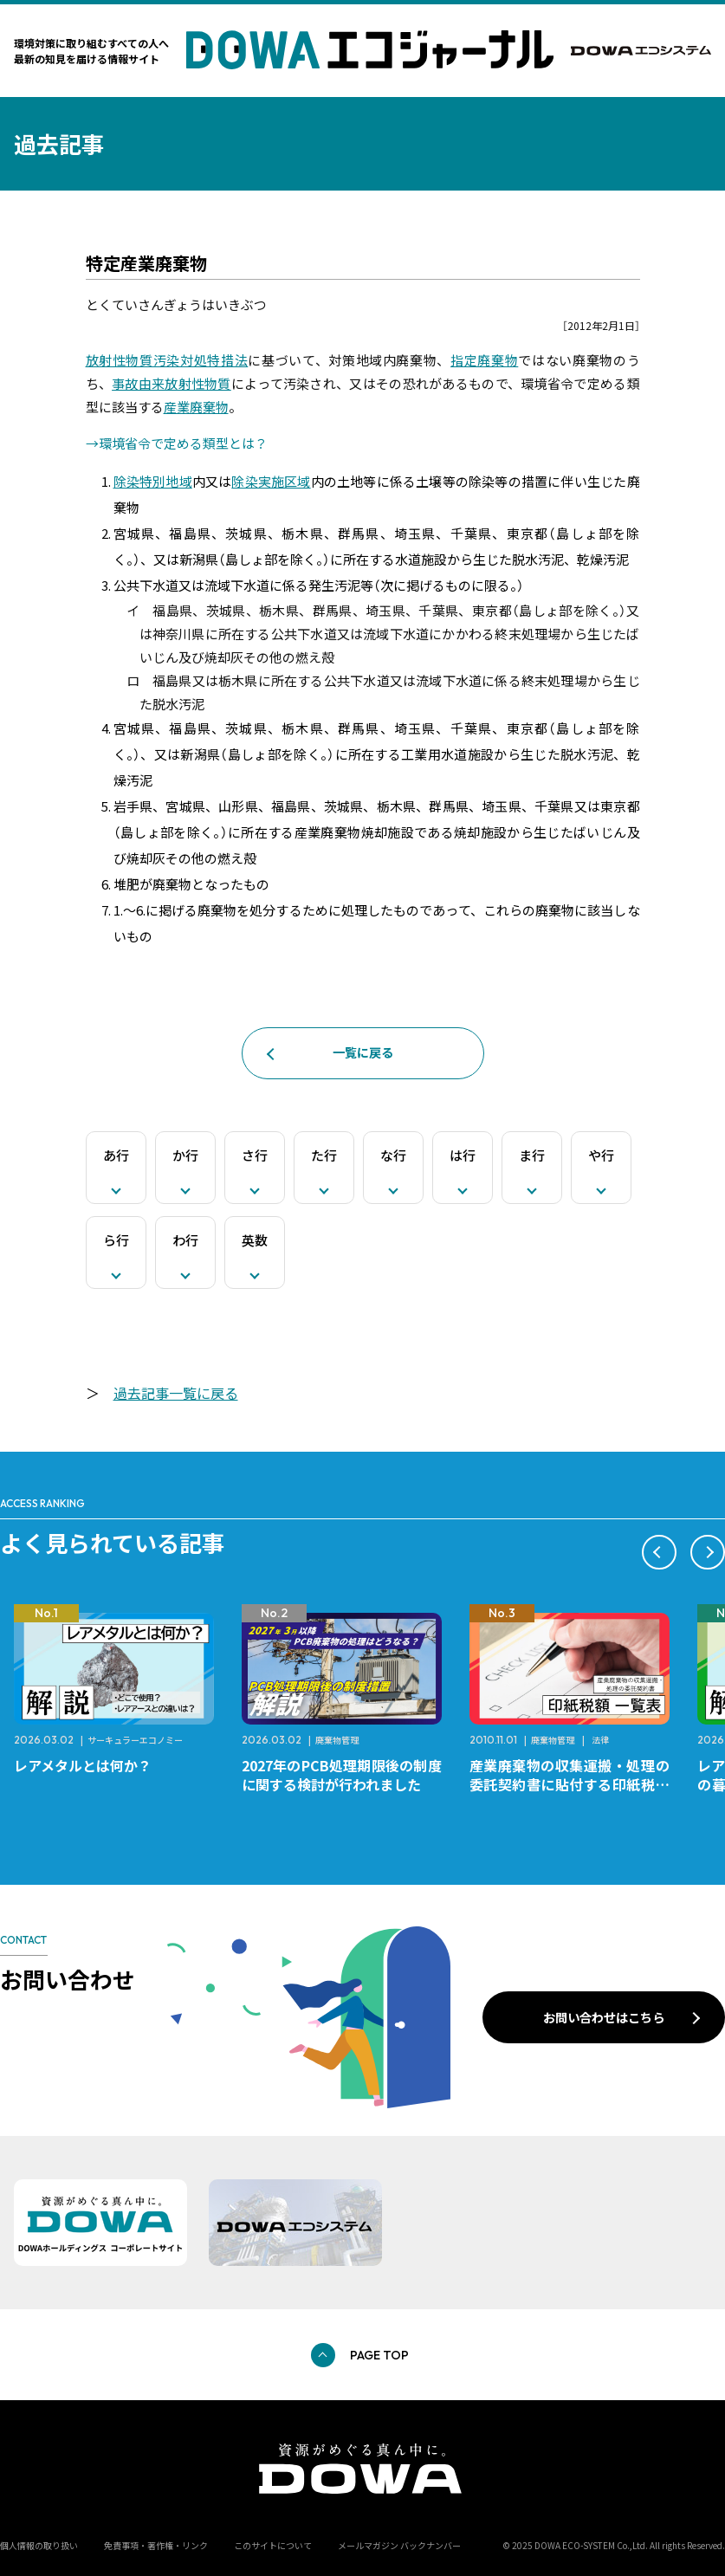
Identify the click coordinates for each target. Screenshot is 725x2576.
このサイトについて (273, 2545)
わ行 (185, 1240)
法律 (600, 1739)
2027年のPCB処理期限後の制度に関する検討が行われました (342, 1775)
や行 (601, 1155)
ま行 (532, 1155)
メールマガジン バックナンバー (399, 2545)
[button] (659, 1552)
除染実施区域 (270, 481)
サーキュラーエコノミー (135, 1739)
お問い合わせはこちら (603, 2017)
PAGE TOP (379, 2355)
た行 (324, 1155)
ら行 (116, 1240)
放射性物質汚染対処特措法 (167, 360)
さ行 (255, 1155)
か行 (185, 1155)
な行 (393, 1155)
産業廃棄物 (196, 407)
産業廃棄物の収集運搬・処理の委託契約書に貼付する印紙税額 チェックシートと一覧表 (576, 1784)
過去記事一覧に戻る (175, 1392)
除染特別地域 (152, 481)
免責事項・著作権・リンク (156, 2545)
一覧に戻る (363, 1052)
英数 (255, 1240)
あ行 (116, 1155)
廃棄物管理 (337, 1739)
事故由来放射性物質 (171, 383)
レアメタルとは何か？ (83, 1765)
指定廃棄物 (484, 360)
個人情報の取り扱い (39, 2545)
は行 (463, 1155)
